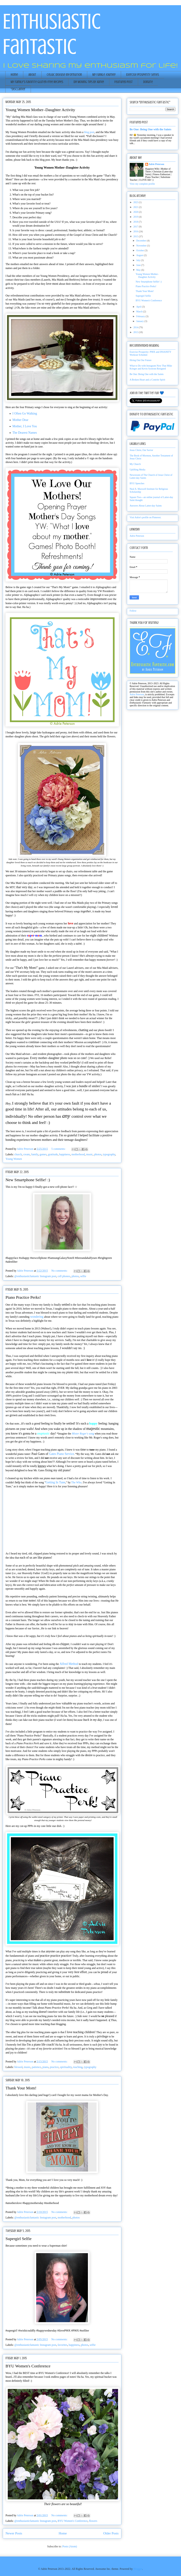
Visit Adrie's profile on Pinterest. (145, 517)
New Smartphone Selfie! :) (28, 1180)
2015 (136, 236)
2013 (136, 332)
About (32, 75)
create (26, 1154)
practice (54, 2067)
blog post (89, 132)
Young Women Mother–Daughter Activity (40, 110)
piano (45, 2067)
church (18, 1154)
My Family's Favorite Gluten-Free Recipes (37, 82)
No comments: (59, 1270)
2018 (136, 222)
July (138, 260)
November (141, 245)
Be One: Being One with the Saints (150, 129)
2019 (136, 217)
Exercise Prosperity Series (142, 75)
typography (109, 1154)
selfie (83, 1276)
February (140, 316)
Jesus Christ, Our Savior (141, 450)
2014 (136, 327)
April (139, 306)
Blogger (137, 2568)
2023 (136, 202)
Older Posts (111, 2533)
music (89, 1154)
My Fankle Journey (104, 75)
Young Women (14, 1158)
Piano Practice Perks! (23, 1297)
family (34, 1154)
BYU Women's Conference (28, 2366)
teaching (77, 2067)
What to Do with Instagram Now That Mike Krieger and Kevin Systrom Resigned (151, 367)
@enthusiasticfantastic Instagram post (35, 1276)
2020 (136, 212)
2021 (136, 207)
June (138, 265)
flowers (93, 2520)
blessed (18, 2067)
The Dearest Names (24, 432)
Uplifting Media (137, 469)
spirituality (66, 2067)
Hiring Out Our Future (140, 360)
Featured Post (123, 82)
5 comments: (58, 1148)
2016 (136, 231)
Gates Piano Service (61, 1454)
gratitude (53, 1154)
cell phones (64, 1276)
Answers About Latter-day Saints (146, 505)
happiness (64, 1154)
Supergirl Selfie (19, 2238)
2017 (136, 226)
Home (14, 75)
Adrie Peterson (156, 164)
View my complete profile (142, 184)
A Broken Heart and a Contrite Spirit (147, 379)
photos (98, 1154)
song (83, 1433)
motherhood (78, 1154)
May (138, 270)
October (140, 250)
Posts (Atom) (69, 2546)
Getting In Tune (55, 1482)
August (140, 255)
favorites (62, 2344)
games (43, 1154)
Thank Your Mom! (21, 2088)
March (139, 311)
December (141, 240)
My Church (135, 464)
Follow (133, 610)
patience (36, 2067)
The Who (76, 1482)
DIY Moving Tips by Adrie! (89, 82)
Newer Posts (14, 2533)
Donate (148, 82)
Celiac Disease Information (64, 75)
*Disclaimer (18, 89)
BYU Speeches (137, 483)
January (140, 321)
